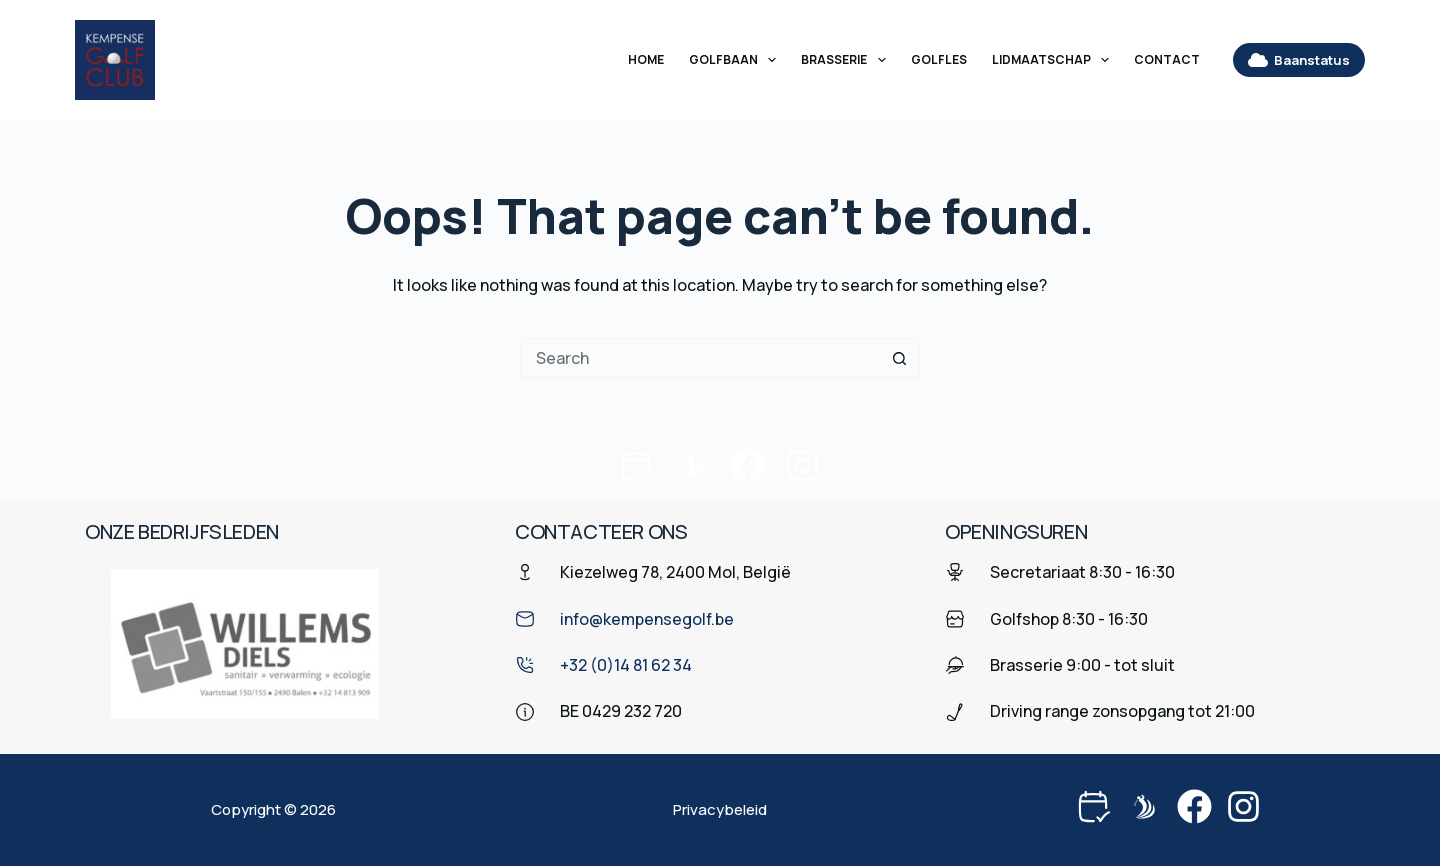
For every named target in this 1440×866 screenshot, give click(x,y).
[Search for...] (700, 358)
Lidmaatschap (1054, 60)
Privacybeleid (720, 810)
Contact (1167, 59)
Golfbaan (736, 60)
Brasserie (847, 60)
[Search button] (900, 358)
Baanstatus (1299, 60)
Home (646, 59)
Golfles (939, 59)
